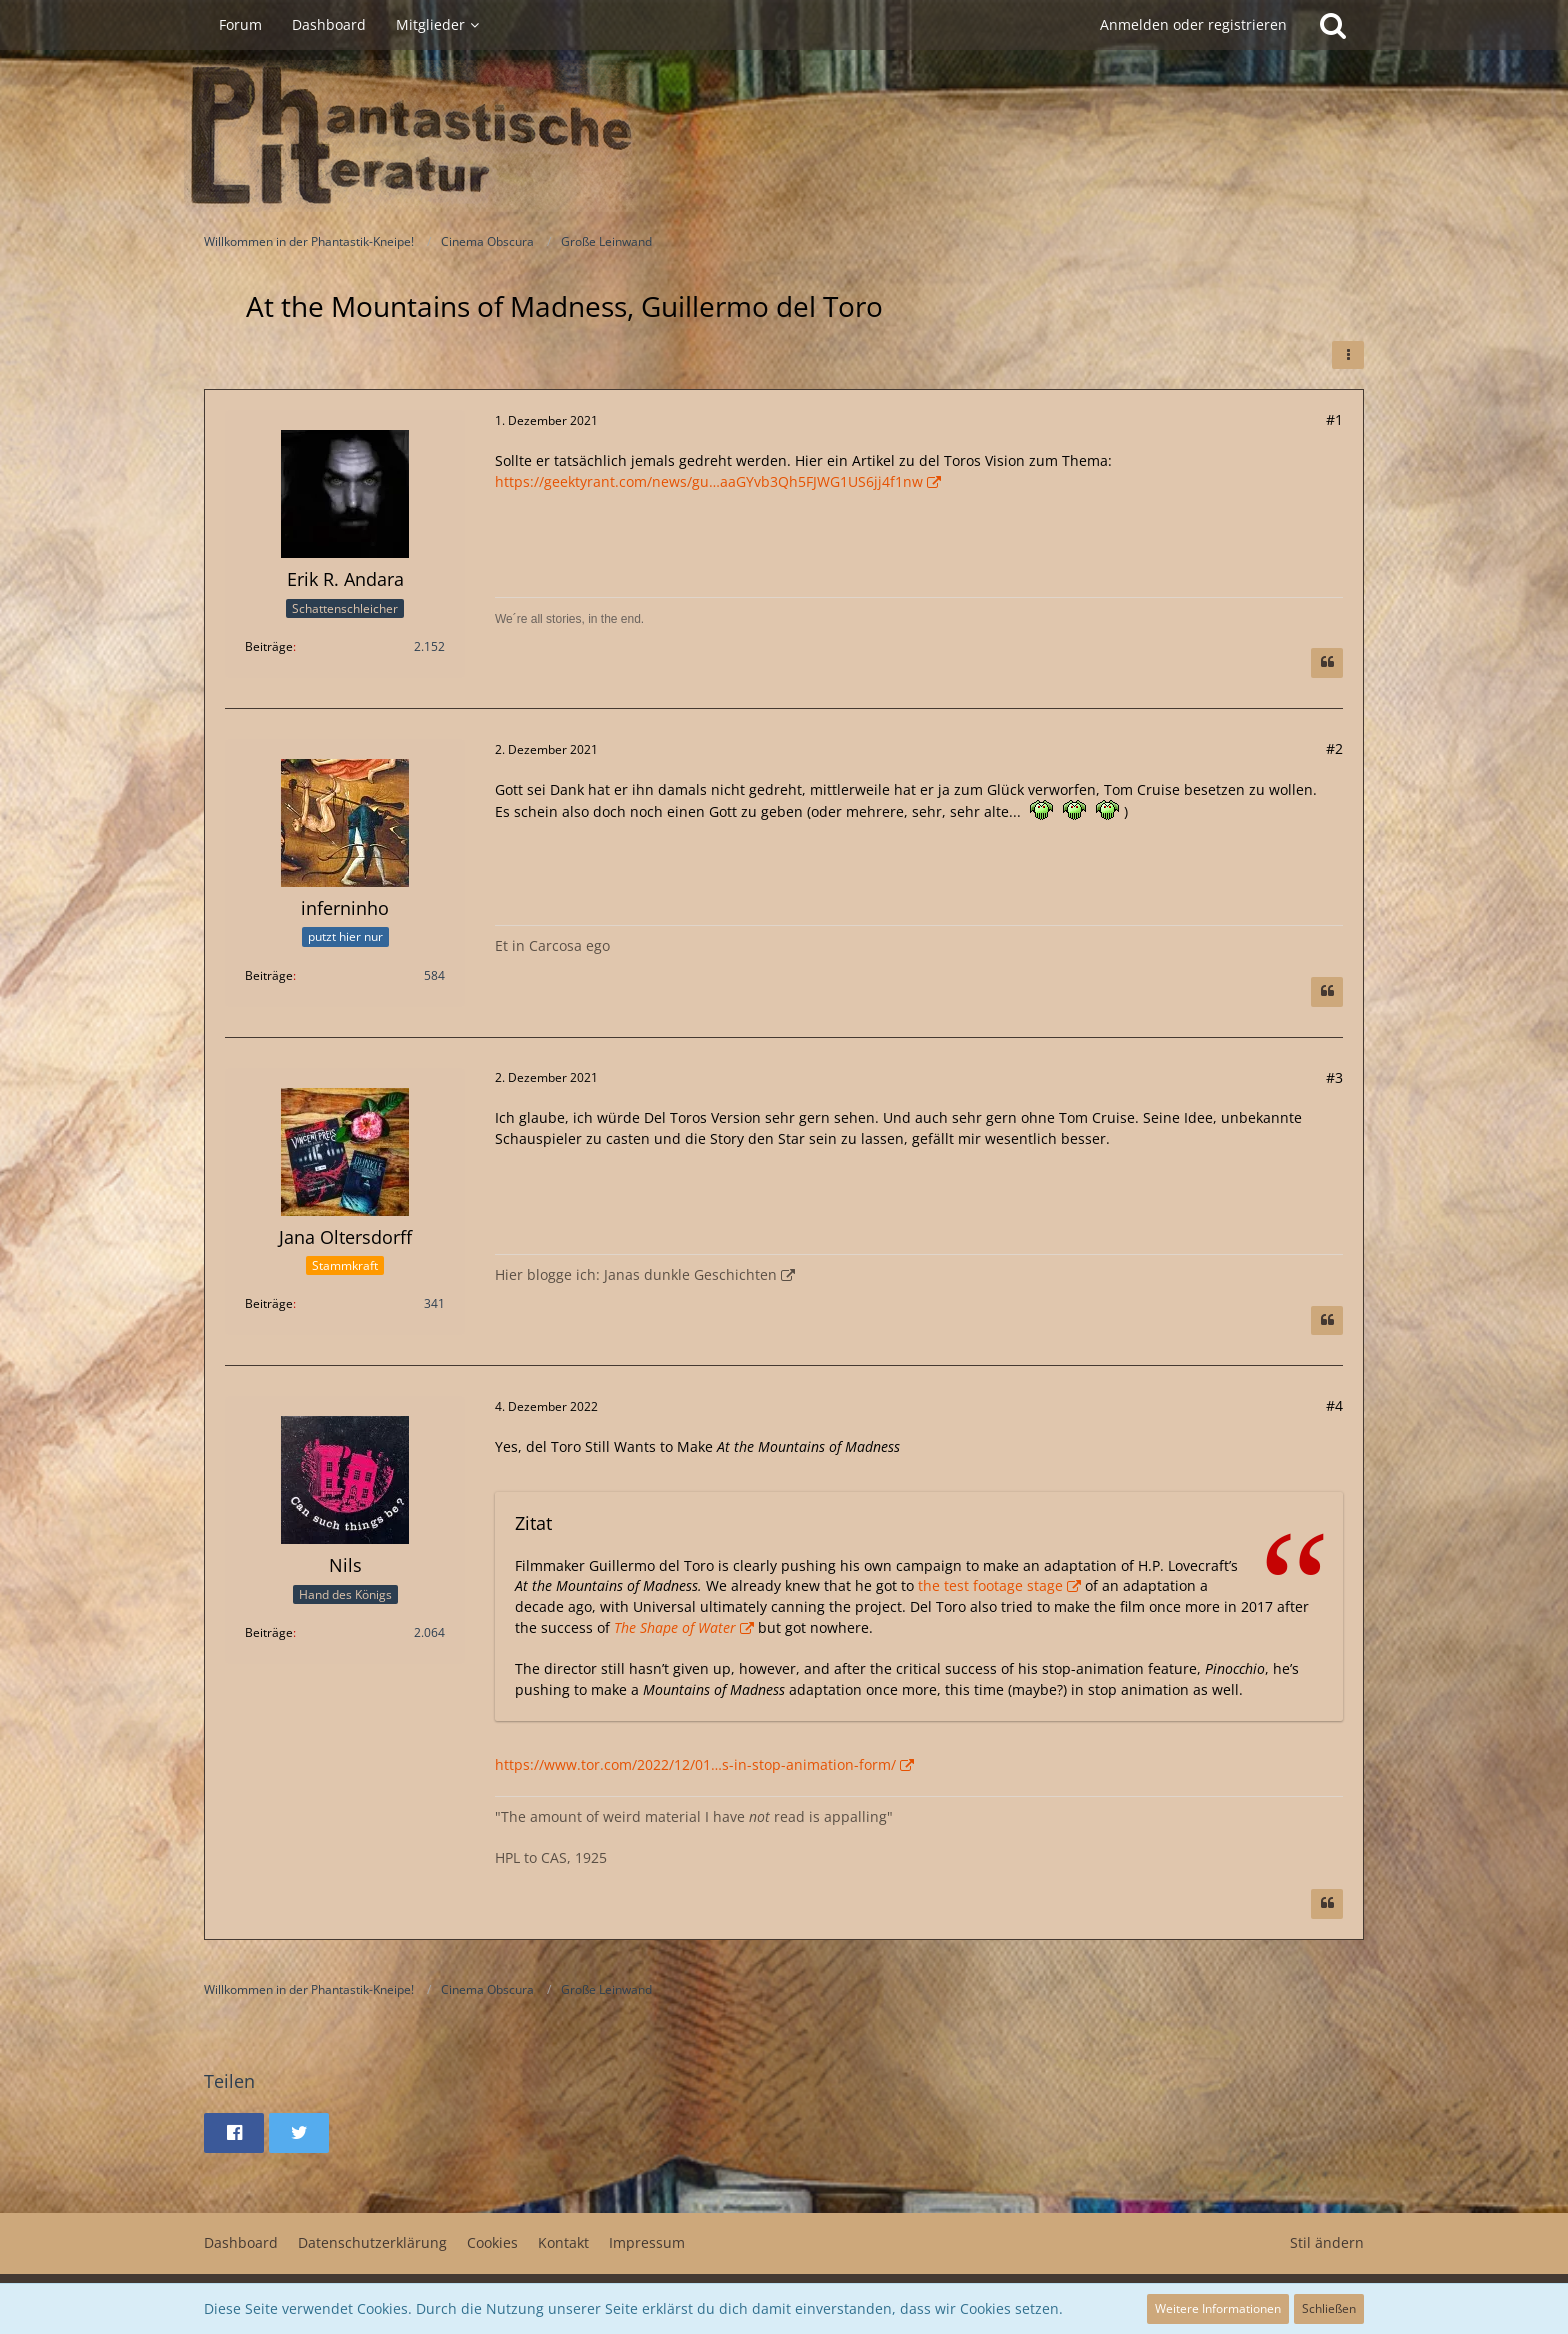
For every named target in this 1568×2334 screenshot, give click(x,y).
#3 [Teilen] (1334, 1077)
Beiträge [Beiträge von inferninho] (269, 975)
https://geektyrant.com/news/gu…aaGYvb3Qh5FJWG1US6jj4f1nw (709, 481)
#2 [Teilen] (1334, 748)
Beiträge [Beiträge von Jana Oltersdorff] (269, 1303)
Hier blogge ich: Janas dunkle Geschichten (636, 1274)
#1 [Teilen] (1334, 419)
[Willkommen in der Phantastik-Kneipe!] (784, 136)
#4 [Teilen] (1334, 1405)
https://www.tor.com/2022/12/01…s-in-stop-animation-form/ (695, 1764)
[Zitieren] (1327, 663)
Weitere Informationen (1218, 2308)
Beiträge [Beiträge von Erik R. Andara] (269, 646)
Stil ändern (1327, 2242)
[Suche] (1333, 25)
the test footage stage (990, 1585)
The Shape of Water (675, 1627)
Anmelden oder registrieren (1193, 24)
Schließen (1329, 2308)
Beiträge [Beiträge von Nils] (269, 1632)
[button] (1348, 355)
